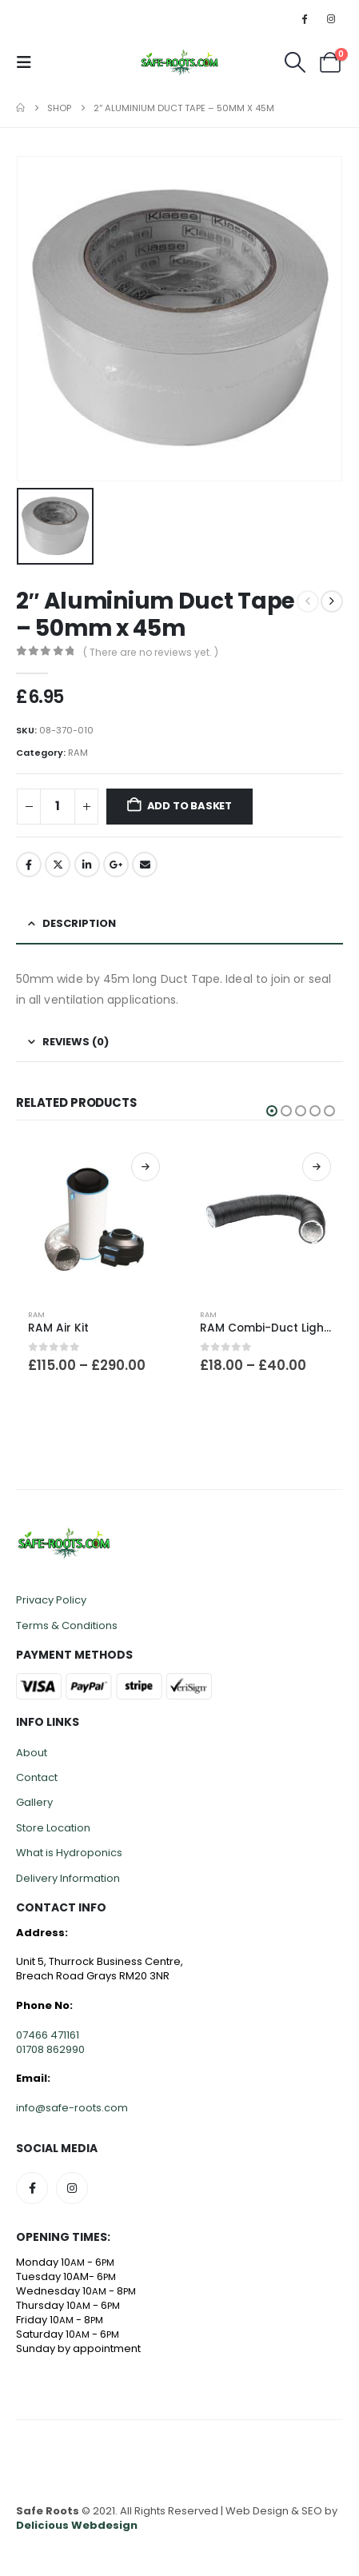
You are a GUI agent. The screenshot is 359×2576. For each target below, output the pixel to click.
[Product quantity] (57, 807)
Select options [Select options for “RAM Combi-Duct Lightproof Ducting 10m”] (316, 1166)
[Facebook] (304, 18)
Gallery (34, 1802)
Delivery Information (68, 1878)
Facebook (29, 864)
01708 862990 (50, 2049)
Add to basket (189, 805)
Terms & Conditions (67, 1625)
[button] (29, 62)
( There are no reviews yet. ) (150, 652)
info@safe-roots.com (72, 2107)
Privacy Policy (51, 1600)
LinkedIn (87, 864)
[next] (332, 601)
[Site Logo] (179, 62)
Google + (116, 864)
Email (145, 864)
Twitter (57, 864)
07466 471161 (47, 2035)
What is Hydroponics (69, 1852)
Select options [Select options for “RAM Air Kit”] (145, 1166)
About (31, 1752)
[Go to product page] (94, 1218)
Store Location (53, 1827)
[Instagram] (331, 18)
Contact (37, 1777)
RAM (78, 752)
